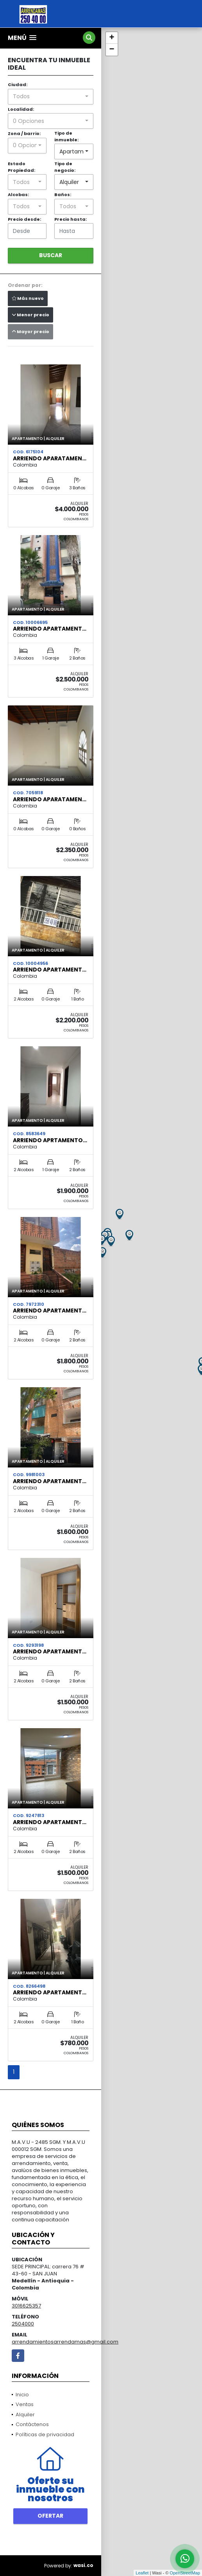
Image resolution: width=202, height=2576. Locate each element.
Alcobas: (18, 194)
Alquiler (25, 2414)
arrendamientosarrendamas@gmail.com (65, 2341)
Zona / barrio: (24, 133)
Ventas (25, 2404)
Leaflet (142, 2573)
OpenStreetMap (185, 2573)
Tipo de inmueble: (66, 136)
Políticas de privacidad (45, 2434)
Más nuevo (28, 298)
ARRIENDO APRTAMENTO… (50, 1140)
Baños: (62, 194)
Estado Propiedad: (21, 166)
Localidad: (21, 109)
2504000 (23, 2323)
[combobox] (50, 97)
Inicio (22, 2394)
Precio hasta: (70, 219)
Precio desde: (24, 219)
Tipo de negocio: (64, 166)
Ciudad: (17, 84)
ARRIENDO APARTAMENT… (49, 628)
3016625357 (26, 2305)
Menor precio (30, 315)
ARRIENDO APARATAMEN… (49, 458)
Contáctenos (32, 2424)
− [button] (111, 50)
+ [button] (111, 38)
